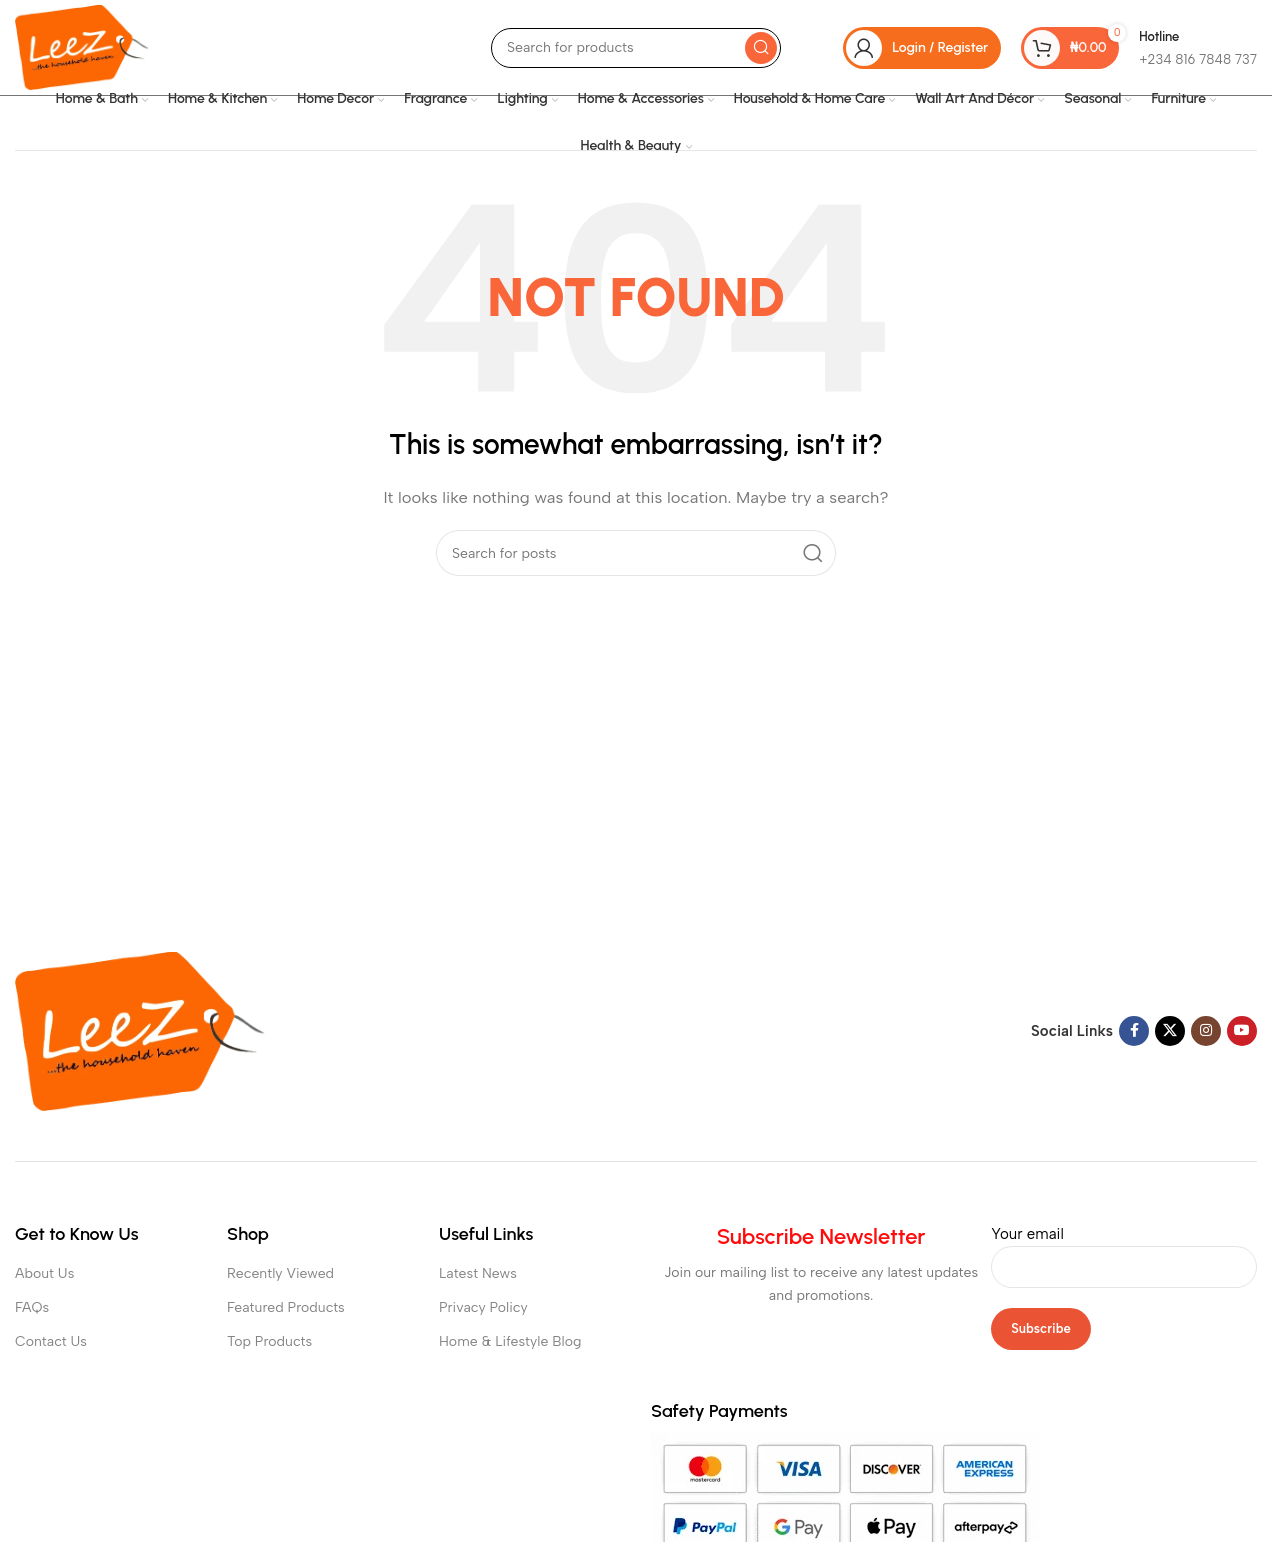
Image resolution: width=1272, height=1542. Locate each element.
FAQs (32, 1307)
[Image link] (140, 1030)
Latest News (478, 1273)
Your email (1124, 1250)
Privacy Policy (483, 1307)
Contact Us (51, 1341)
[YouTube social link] (1242, 1031)
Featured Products (286, 1307)
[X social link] (1170, 1031)
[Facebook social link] (1134, 1031)
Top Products (269, 1341)
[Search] (636, 48)
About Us (44, 1273)
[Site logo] (82, 46)
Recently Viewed (280, 1273)
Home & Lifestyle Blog (510, 1341)
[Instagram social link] (1206, 1031)
